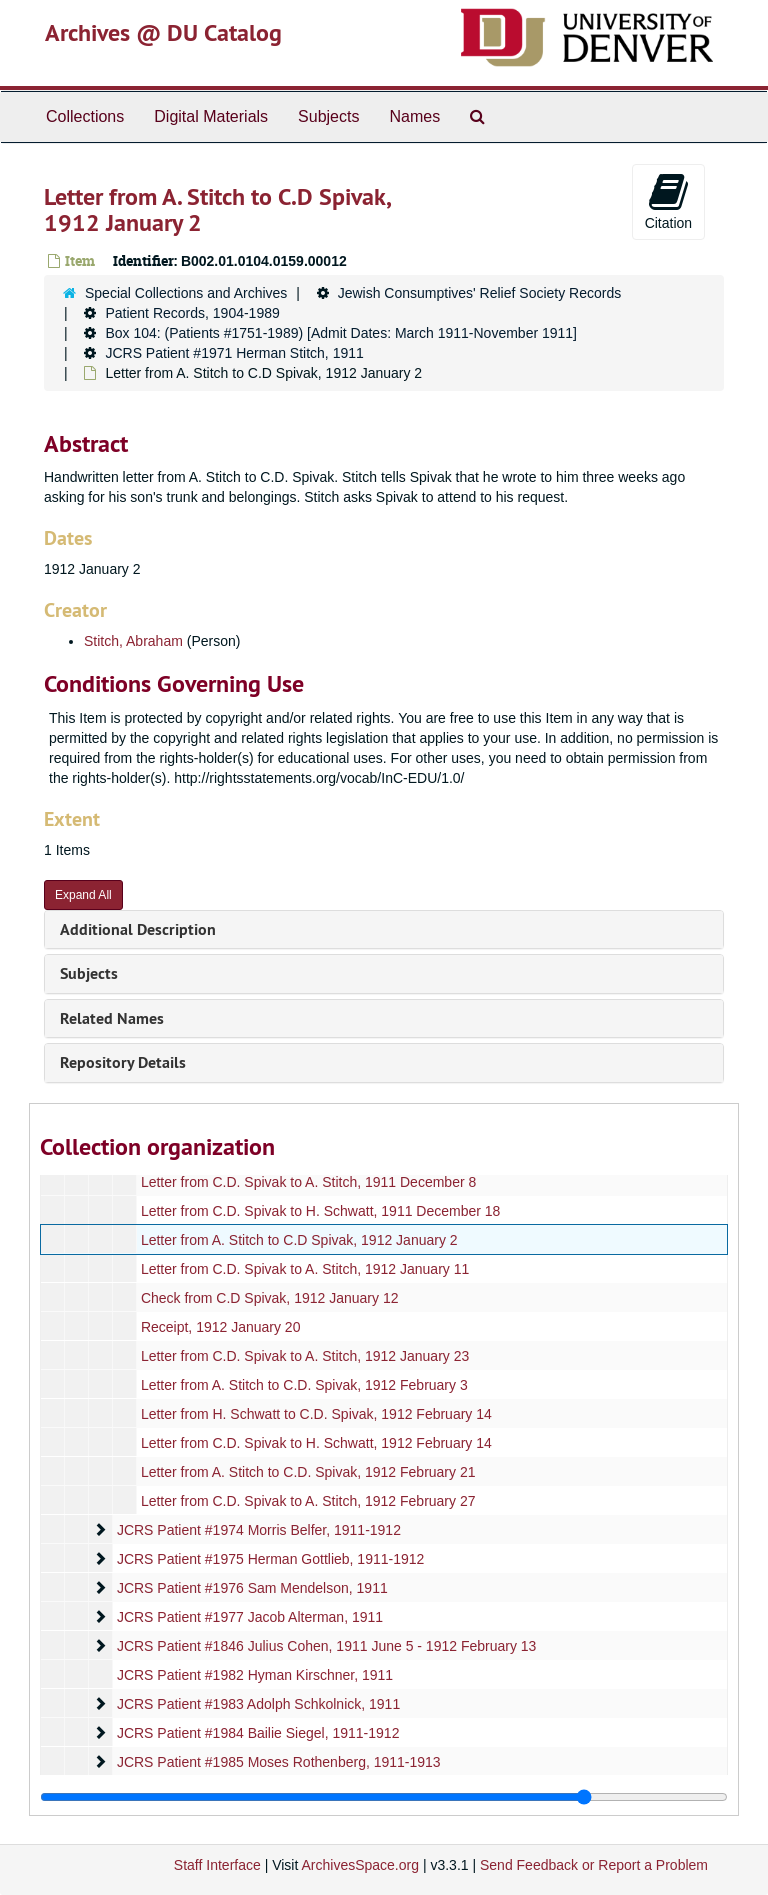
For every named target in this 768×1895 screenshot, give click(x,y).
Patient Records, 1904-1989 (192, 313)
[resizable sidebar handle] (384, 1797)
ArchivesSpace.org (360, 1865)
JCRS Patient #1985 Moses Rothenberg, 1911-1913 (279, 1762)
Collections (85, 116)
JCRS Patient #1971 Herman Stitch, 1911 (234, 353)
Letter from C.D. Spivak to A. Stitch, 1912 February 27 (308, 1501)
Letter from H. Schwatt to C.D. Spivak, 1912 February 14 (316, 1414)
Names (414, 116)
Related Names (112, 1018)
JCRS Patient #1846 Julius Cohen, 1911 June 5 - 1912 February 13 (327, 1646)
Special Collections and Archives (186, 293)
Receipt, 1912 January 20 (221, 1327)
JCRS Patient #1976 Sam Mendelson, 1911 (252, 1588)
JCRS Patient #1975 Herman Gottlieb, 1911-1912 (270, 1559)
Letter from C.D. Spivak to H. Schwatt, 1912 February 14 (316, 1443)
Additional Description (138, 929)
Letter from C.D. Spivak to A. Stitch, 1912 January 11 (305, 1269)
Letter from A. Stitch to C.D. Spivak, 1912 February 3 (304, 1385)
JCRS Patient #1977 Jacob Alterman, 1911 (250, 1617)
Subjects (328, 116)
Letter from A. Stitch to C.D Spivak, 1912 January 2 (299, 1240)
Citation (668, 201)
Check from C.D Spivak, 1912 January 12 (270, 1298)
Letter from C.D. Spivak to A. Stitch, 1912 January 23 (305, 1356)
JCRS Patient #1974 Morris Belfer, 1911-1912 (259, 1530)
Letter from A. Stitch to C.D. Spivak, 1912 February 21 (308, 1472)
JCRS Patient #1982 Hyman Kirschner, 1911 (255, 1675)
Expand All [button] (83, 895)
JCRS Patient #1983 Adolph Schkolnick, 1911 (258, 1704)
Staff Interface (217, 1865)
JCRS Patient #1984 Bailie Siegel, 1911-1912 (258, 1733)
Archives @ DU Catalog (163, 32)
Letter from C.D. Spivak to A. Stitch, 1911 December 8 (308, 1182)
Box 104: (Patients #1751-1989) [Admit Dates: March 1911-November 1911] (341, 333)
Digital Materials (211, 116)
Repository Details (123, 1062)
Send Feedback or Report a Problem (594, 1865)
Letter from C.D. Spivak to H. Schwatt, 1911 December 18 (321, 1211)
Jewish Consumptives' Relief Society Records (480, 293)
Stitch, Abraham (133, 641)
